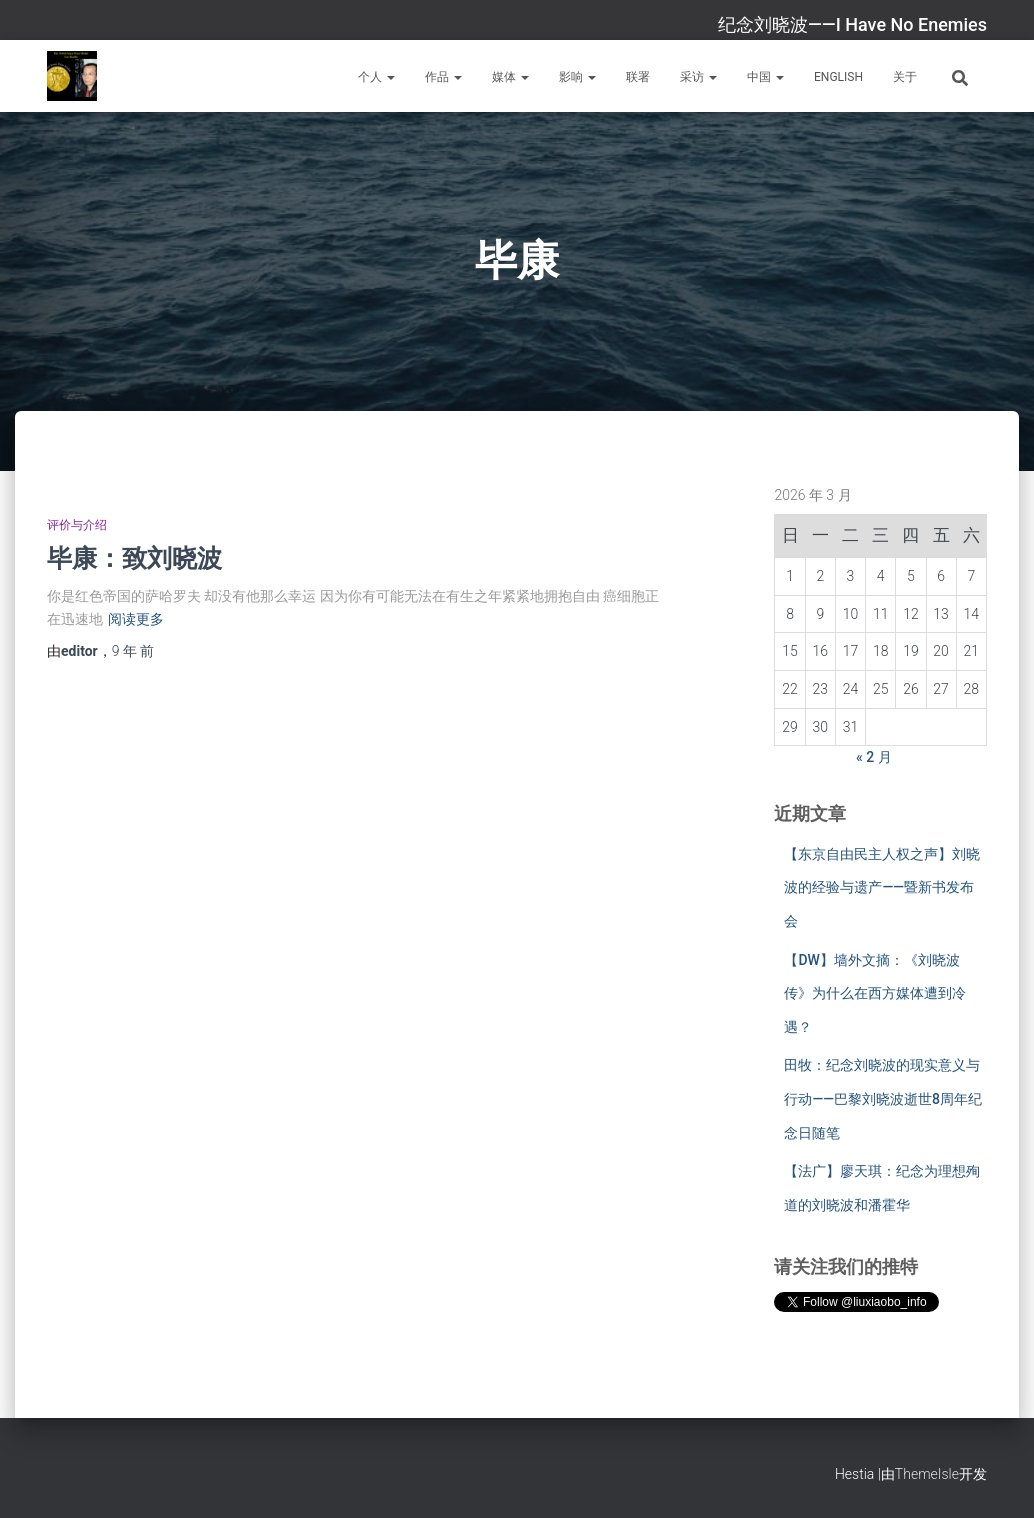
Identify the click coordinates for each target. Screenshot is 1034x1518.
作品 (443, 77)
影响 (577, 77)
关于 (905, 77)
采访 (698, 77)
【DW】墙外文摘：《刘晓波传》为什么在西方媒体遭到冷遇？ (875, 993)
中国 (765, 77)
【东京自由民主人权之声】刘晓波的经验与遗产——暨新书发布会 (882, 887)
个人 (376, 77)
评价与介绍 (77, 525)
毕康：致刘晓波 (134, 557)
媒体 (510, 77)
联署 (638, 77)
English (838, 77)
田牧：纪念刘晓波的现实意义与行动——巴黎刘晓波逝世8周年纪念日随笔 (883, 1098)
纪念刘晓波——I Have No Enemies (852, 24)
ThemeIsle (927, 1474)
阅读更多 (136, 619)
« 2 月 (874, 757)
